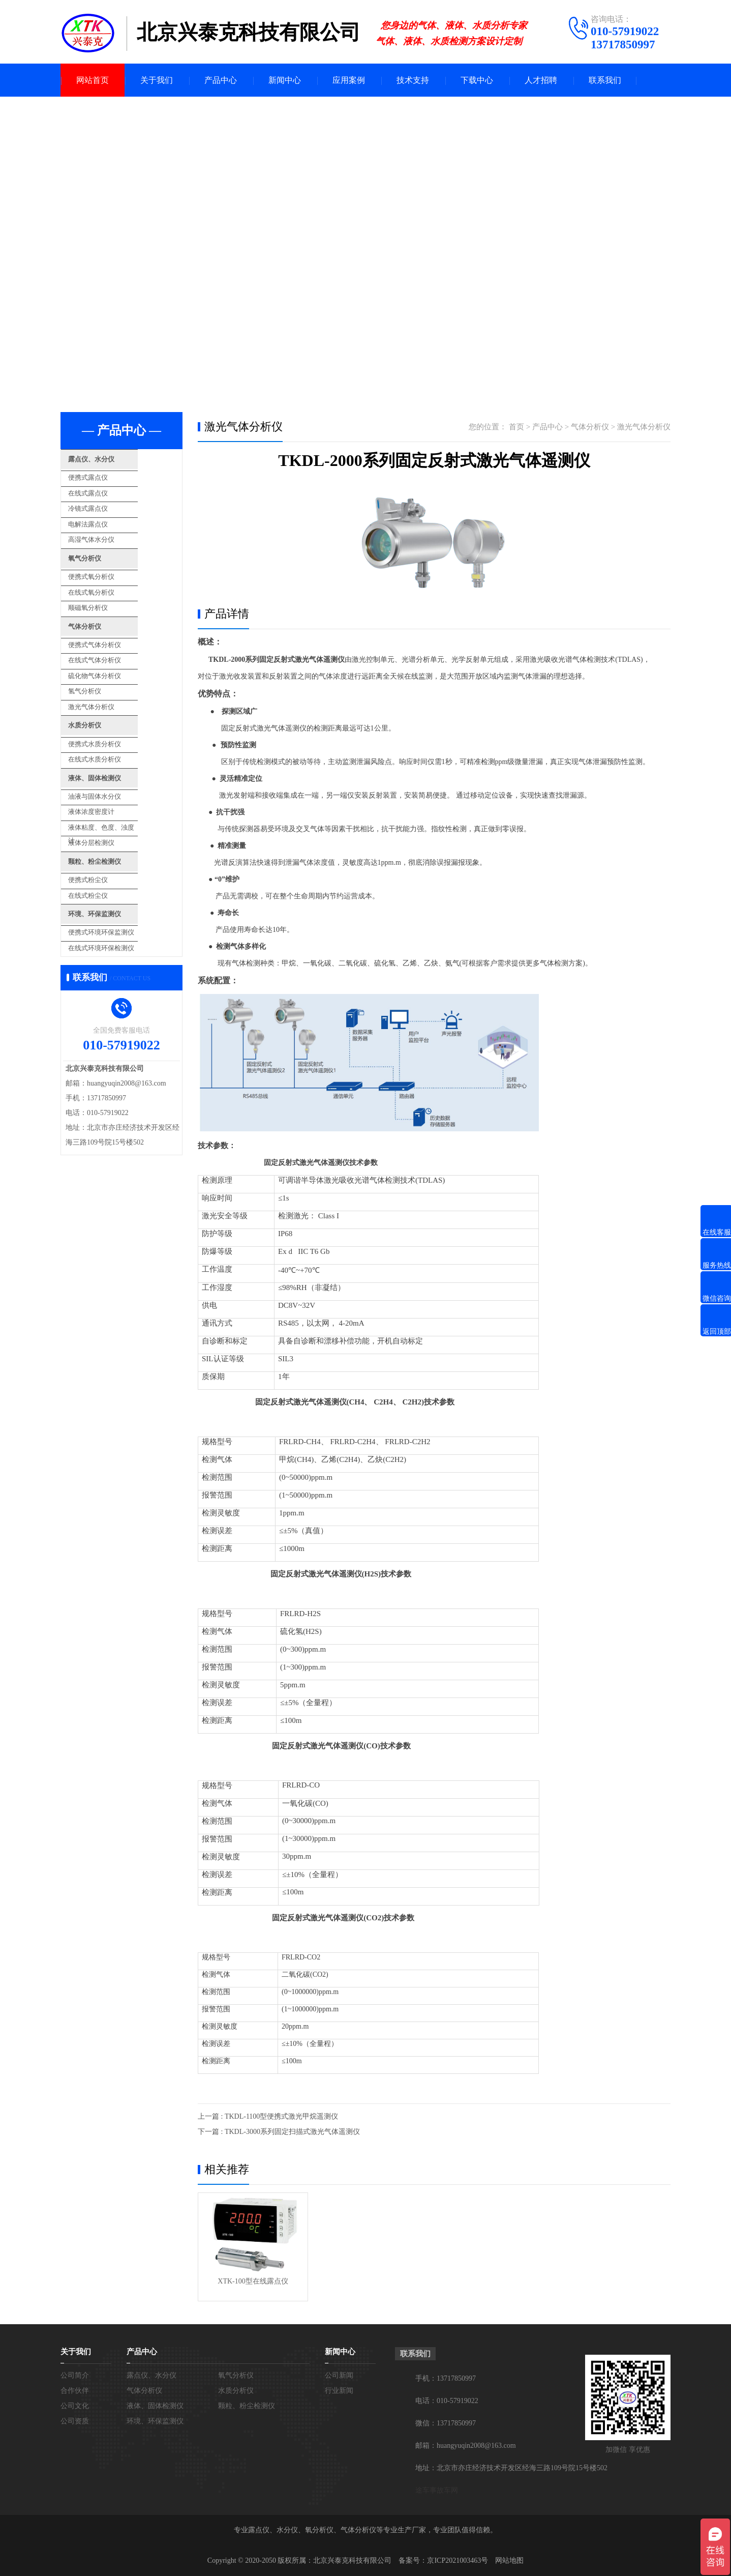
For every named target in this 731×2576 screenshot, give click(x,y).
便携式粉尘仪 (104, 833)
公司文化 (74, 2406)
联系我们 (605, 80)
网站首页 (92, 80)
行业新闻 (339, 2390)
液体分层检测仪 (107, 800)
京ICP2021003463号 (457, 2560)
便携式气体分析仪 (110, 624)
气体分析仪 (103, 608)
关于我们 (156, 80)
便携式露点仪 (104, 475)
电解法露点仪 (104, 516)
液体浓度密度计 (107, 772)
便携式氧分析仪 (107, 563)
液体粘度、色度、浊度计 (120, 786)
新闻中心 (284, 80)
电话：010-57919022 (446, 2401)
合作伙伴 (74, 2390)
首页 (516, 427)
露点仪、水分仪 (111, 460)
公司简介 (74, 2375)
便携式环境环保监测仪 (117, 880)
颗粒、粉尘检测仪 (114, 817)
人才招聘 (541, 80)
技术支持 (413, 80)
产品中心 (220, 80)
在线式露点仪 (104, 489)
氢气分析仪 (100, 665)
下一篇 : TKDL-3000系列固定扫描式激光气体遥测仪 (279, 2131)
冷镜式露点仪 (104, 503)
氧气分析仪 (103, 548)
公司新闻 (339, 2375)
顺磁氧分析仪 (104, 591)
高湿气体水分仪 (107, 530)
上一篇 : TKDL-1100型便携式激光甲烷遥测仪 (268, 2116)
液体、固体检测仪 (114, 743)
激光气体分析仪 (107, 679)
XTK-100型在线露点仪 (253, 2281)
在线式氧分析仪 (107, 577)
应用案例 (348, 80)
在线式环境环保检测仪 (117, 893)
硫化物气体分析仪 (110, 651)
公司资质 (74, 2421)
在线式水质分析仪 (110, 725)
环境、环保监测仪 (114, 864)
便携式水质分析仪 (110, 712)
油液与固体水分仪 (110, 759)
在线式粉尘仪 (104, 847)
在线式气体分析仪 (110, 637)
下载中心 (477, 80)
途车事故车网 (436, 2490)
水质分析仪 (103, 696)
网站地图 (509, 2560)
